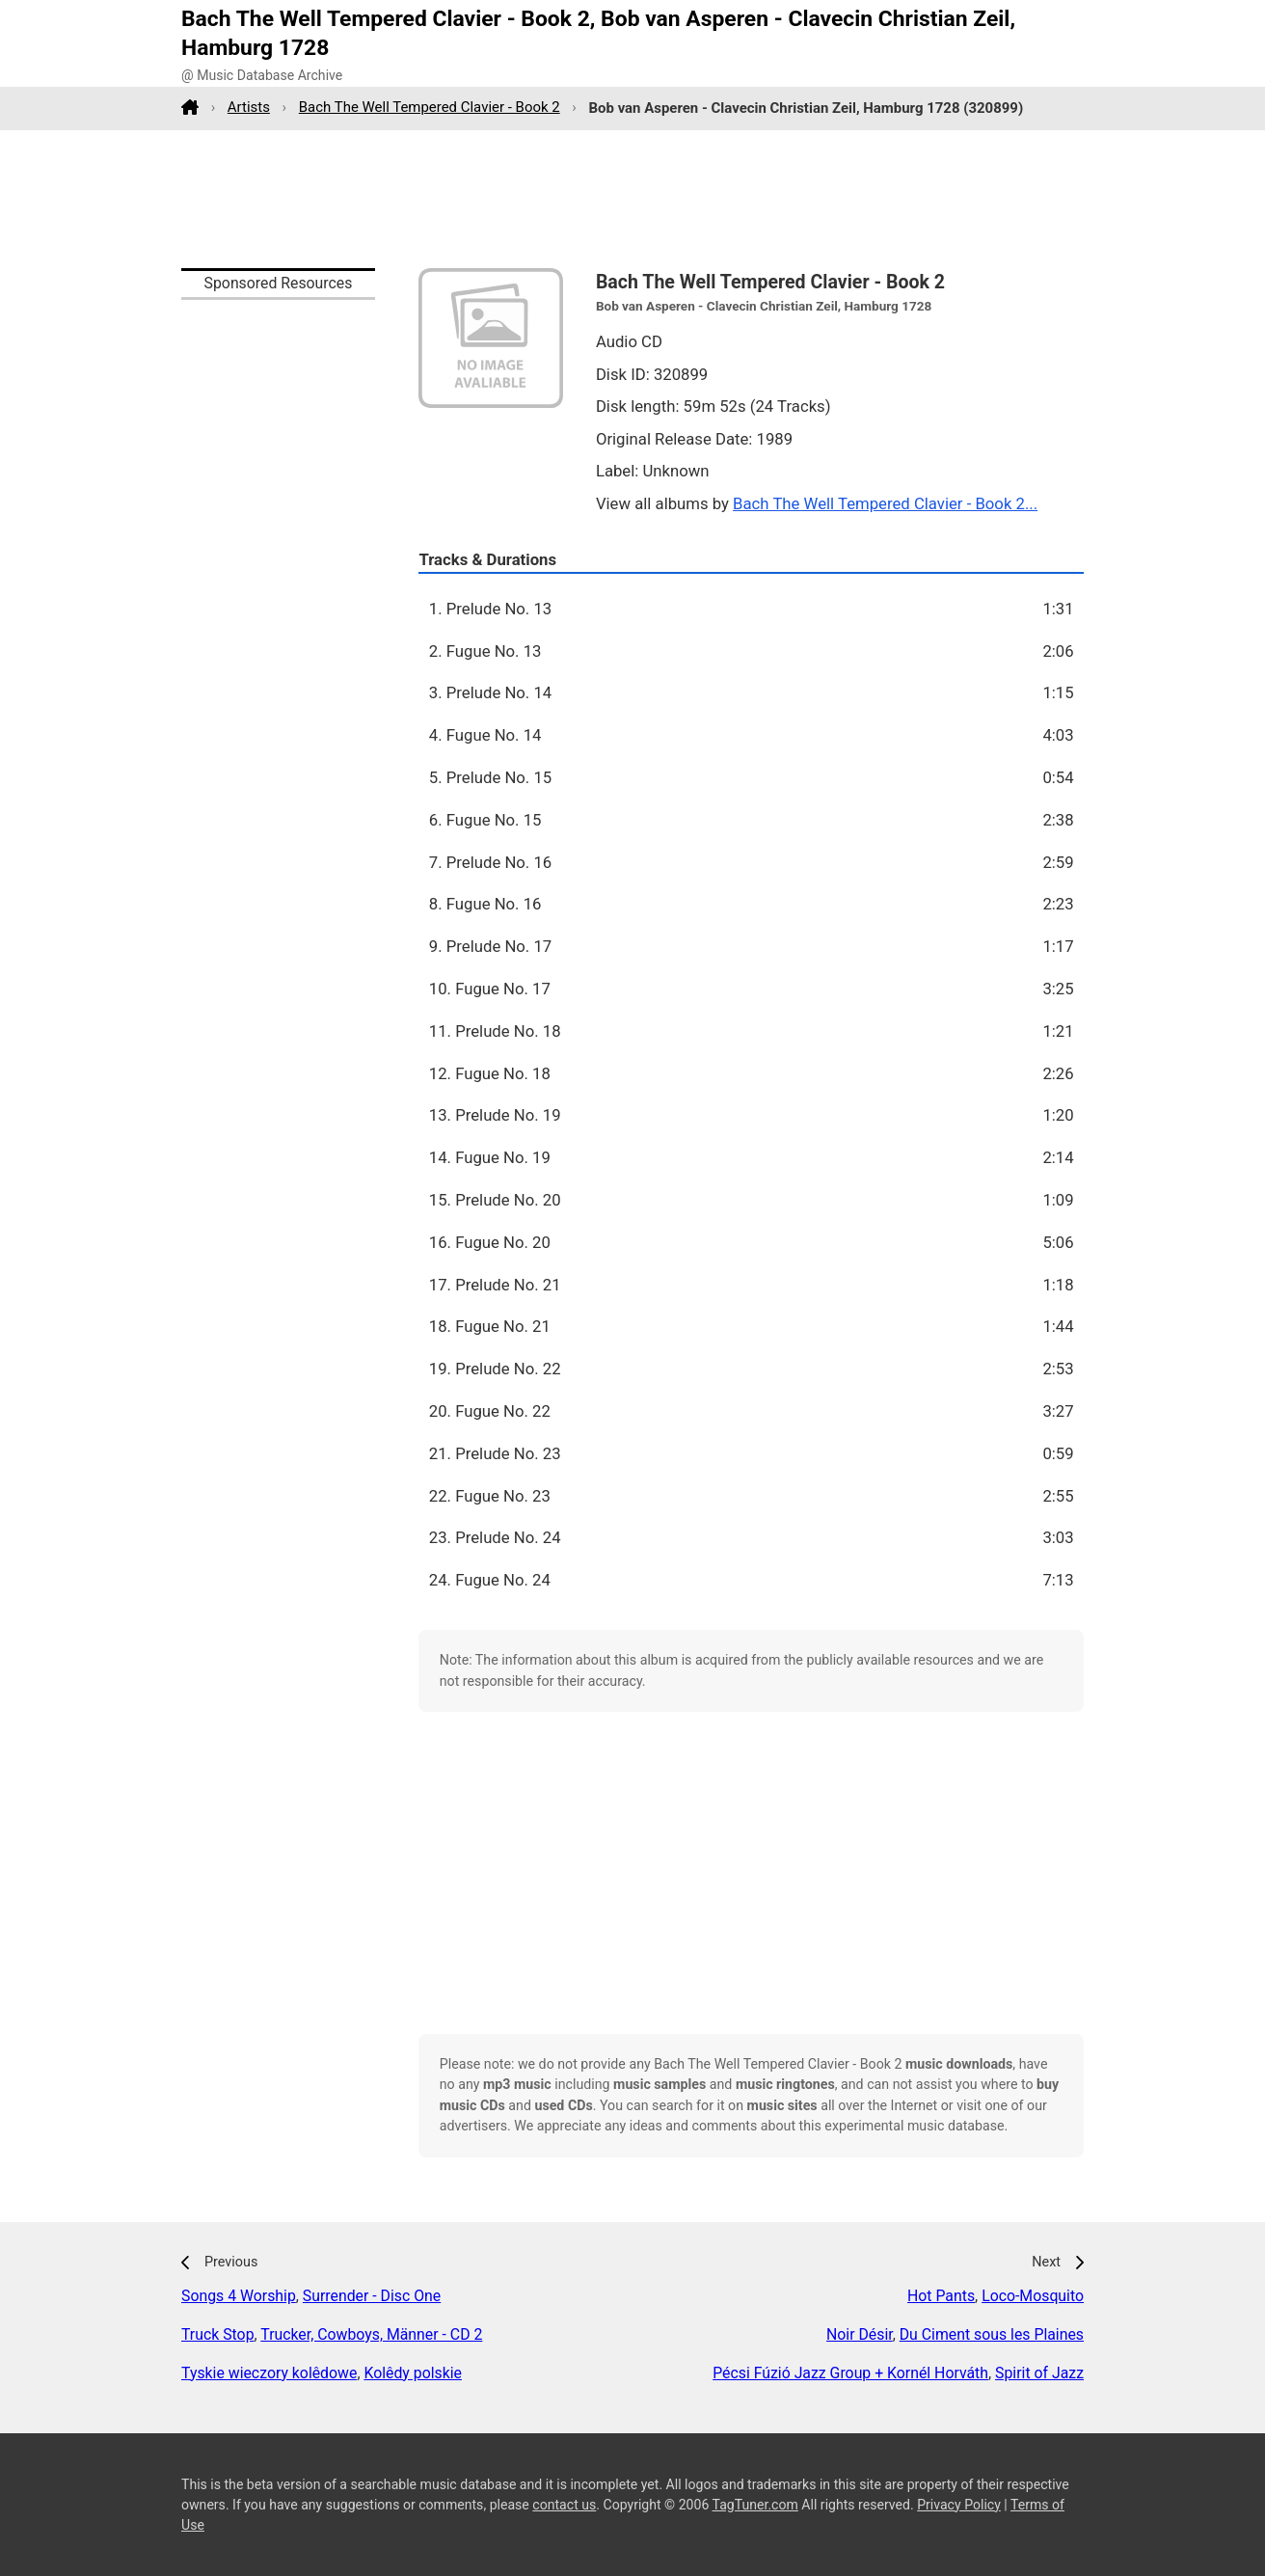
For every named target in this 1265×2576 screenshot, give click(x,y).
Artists (249, 107)
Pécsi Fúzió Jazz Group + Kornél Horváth (850, 2373)
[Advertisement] (632, 198)
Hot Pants (941, 2296)
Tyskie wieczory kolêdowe (269, 2373)
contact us (564, 2504)
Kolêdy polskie (412, 2373)
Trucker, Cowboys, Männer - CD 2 (371, 2334)
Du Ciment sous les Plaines (992, 2334)
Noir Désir (859, 2334)
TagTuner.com (755, 2504)
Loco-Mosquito (1033, 2296)
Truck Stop (218, 2334)
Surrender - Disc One (372, 2296)
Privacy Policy (959, 2504)
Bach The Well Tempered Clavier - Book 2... (885, 503)
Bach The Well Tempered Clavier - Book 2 (429, 107)
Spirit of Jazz (1039, 2373)
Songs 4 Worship (238, 2296)
